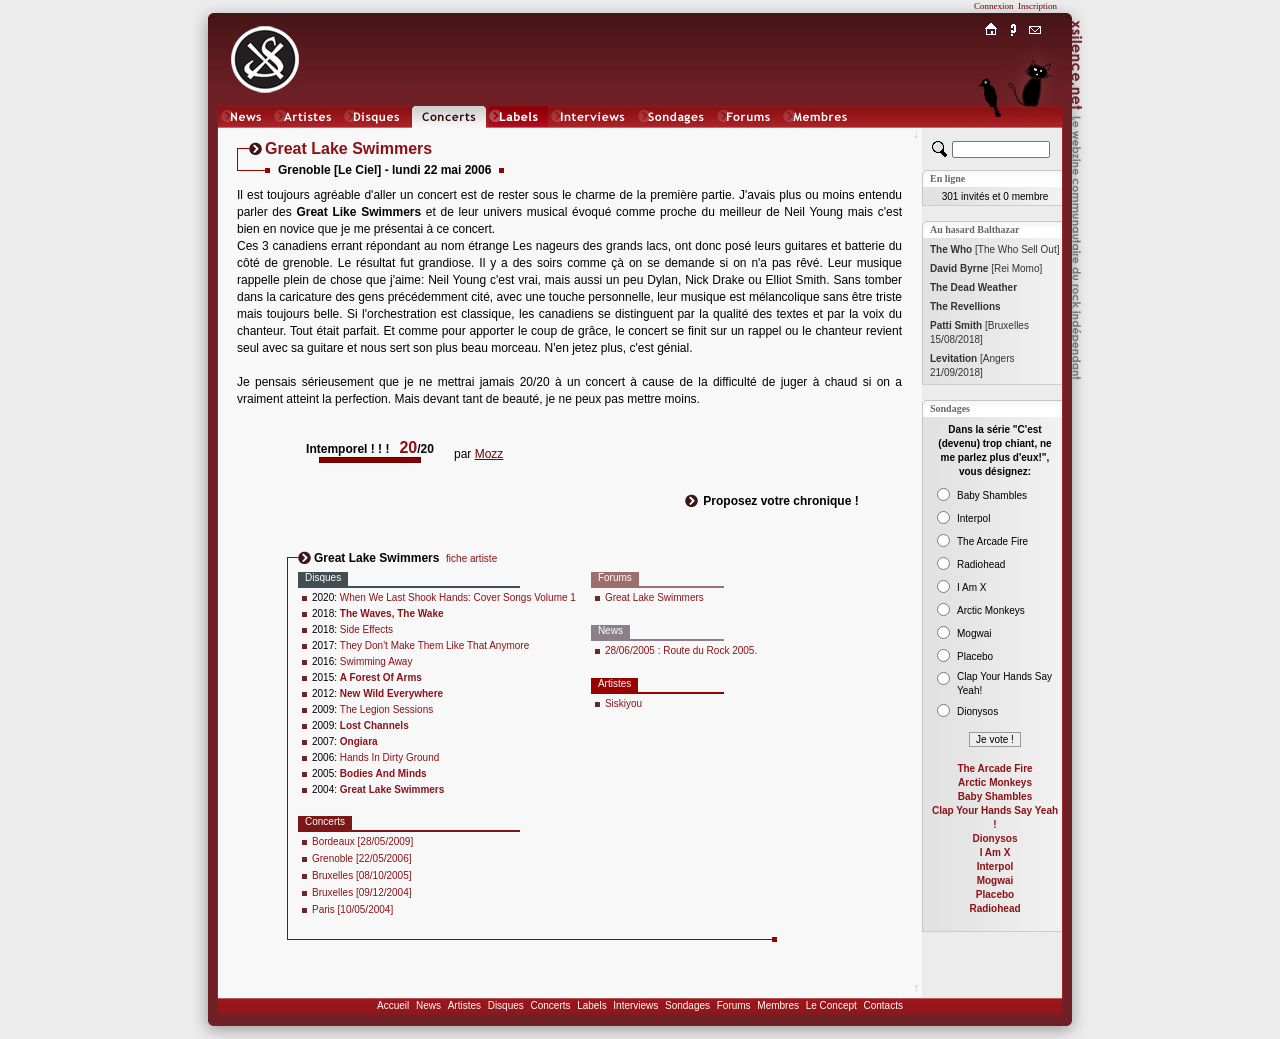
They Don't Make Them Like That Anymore (434, 645)
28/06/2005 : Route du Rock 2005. (681, 650)
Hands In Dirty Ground (390, 757)
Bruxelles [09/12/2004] (362, 892)
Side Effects (366, 629)
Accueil (393, 1005)
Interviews (635, 1005)
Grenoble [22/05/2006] (362, 858)
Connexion (994, 6)
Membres (778, 1005)
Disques (506, 1005)
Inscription (1037, 6)
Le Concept (831, 1005)
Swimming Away (376, 661)
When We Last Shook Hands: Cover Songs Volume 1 (458, 597)
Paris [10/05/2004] (352, 909)
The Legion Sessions (386, 709)
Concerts (550, 1005)
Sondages (687, 1005)
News (428, 1005)
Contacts (882, 1005)
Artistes (464, 1005)
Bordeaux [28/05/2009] (362, 841)
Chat (1035, 136)
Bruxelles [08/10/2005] (362, 875)
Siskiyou (623, 703)
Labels (591, 1005)
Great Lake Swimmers (654, 597)
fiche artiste (471, 558)
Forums (734, 1005)
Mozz (489, 454)
